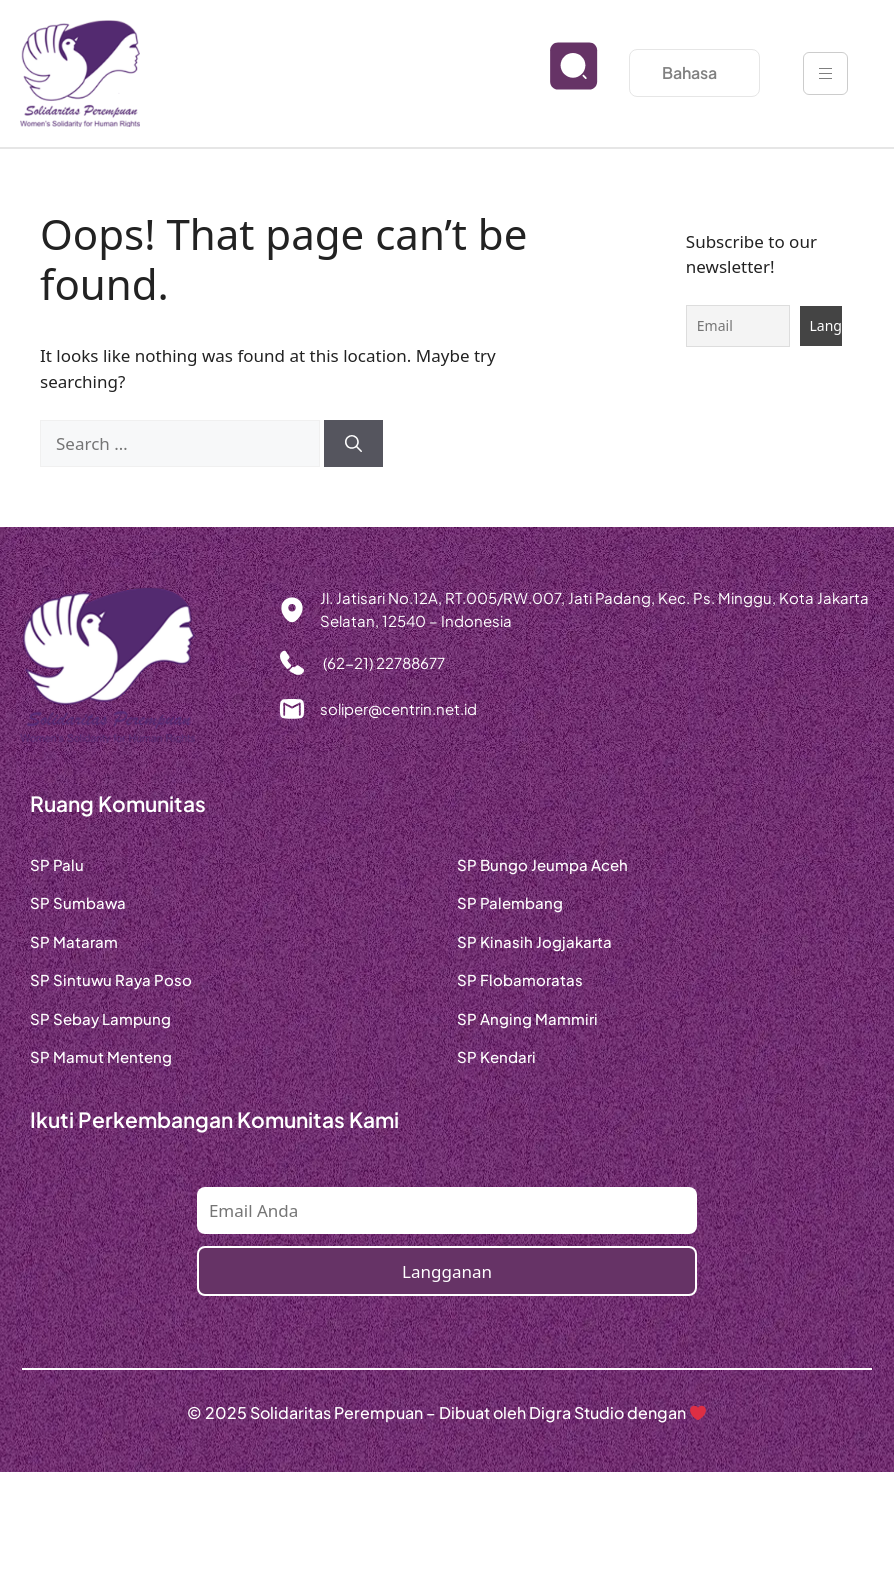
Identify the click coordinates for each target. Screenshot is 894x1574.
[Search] (353, 444)
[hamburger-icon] (825, 73)
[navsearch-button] (558, 82)
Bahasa (694, 72)
